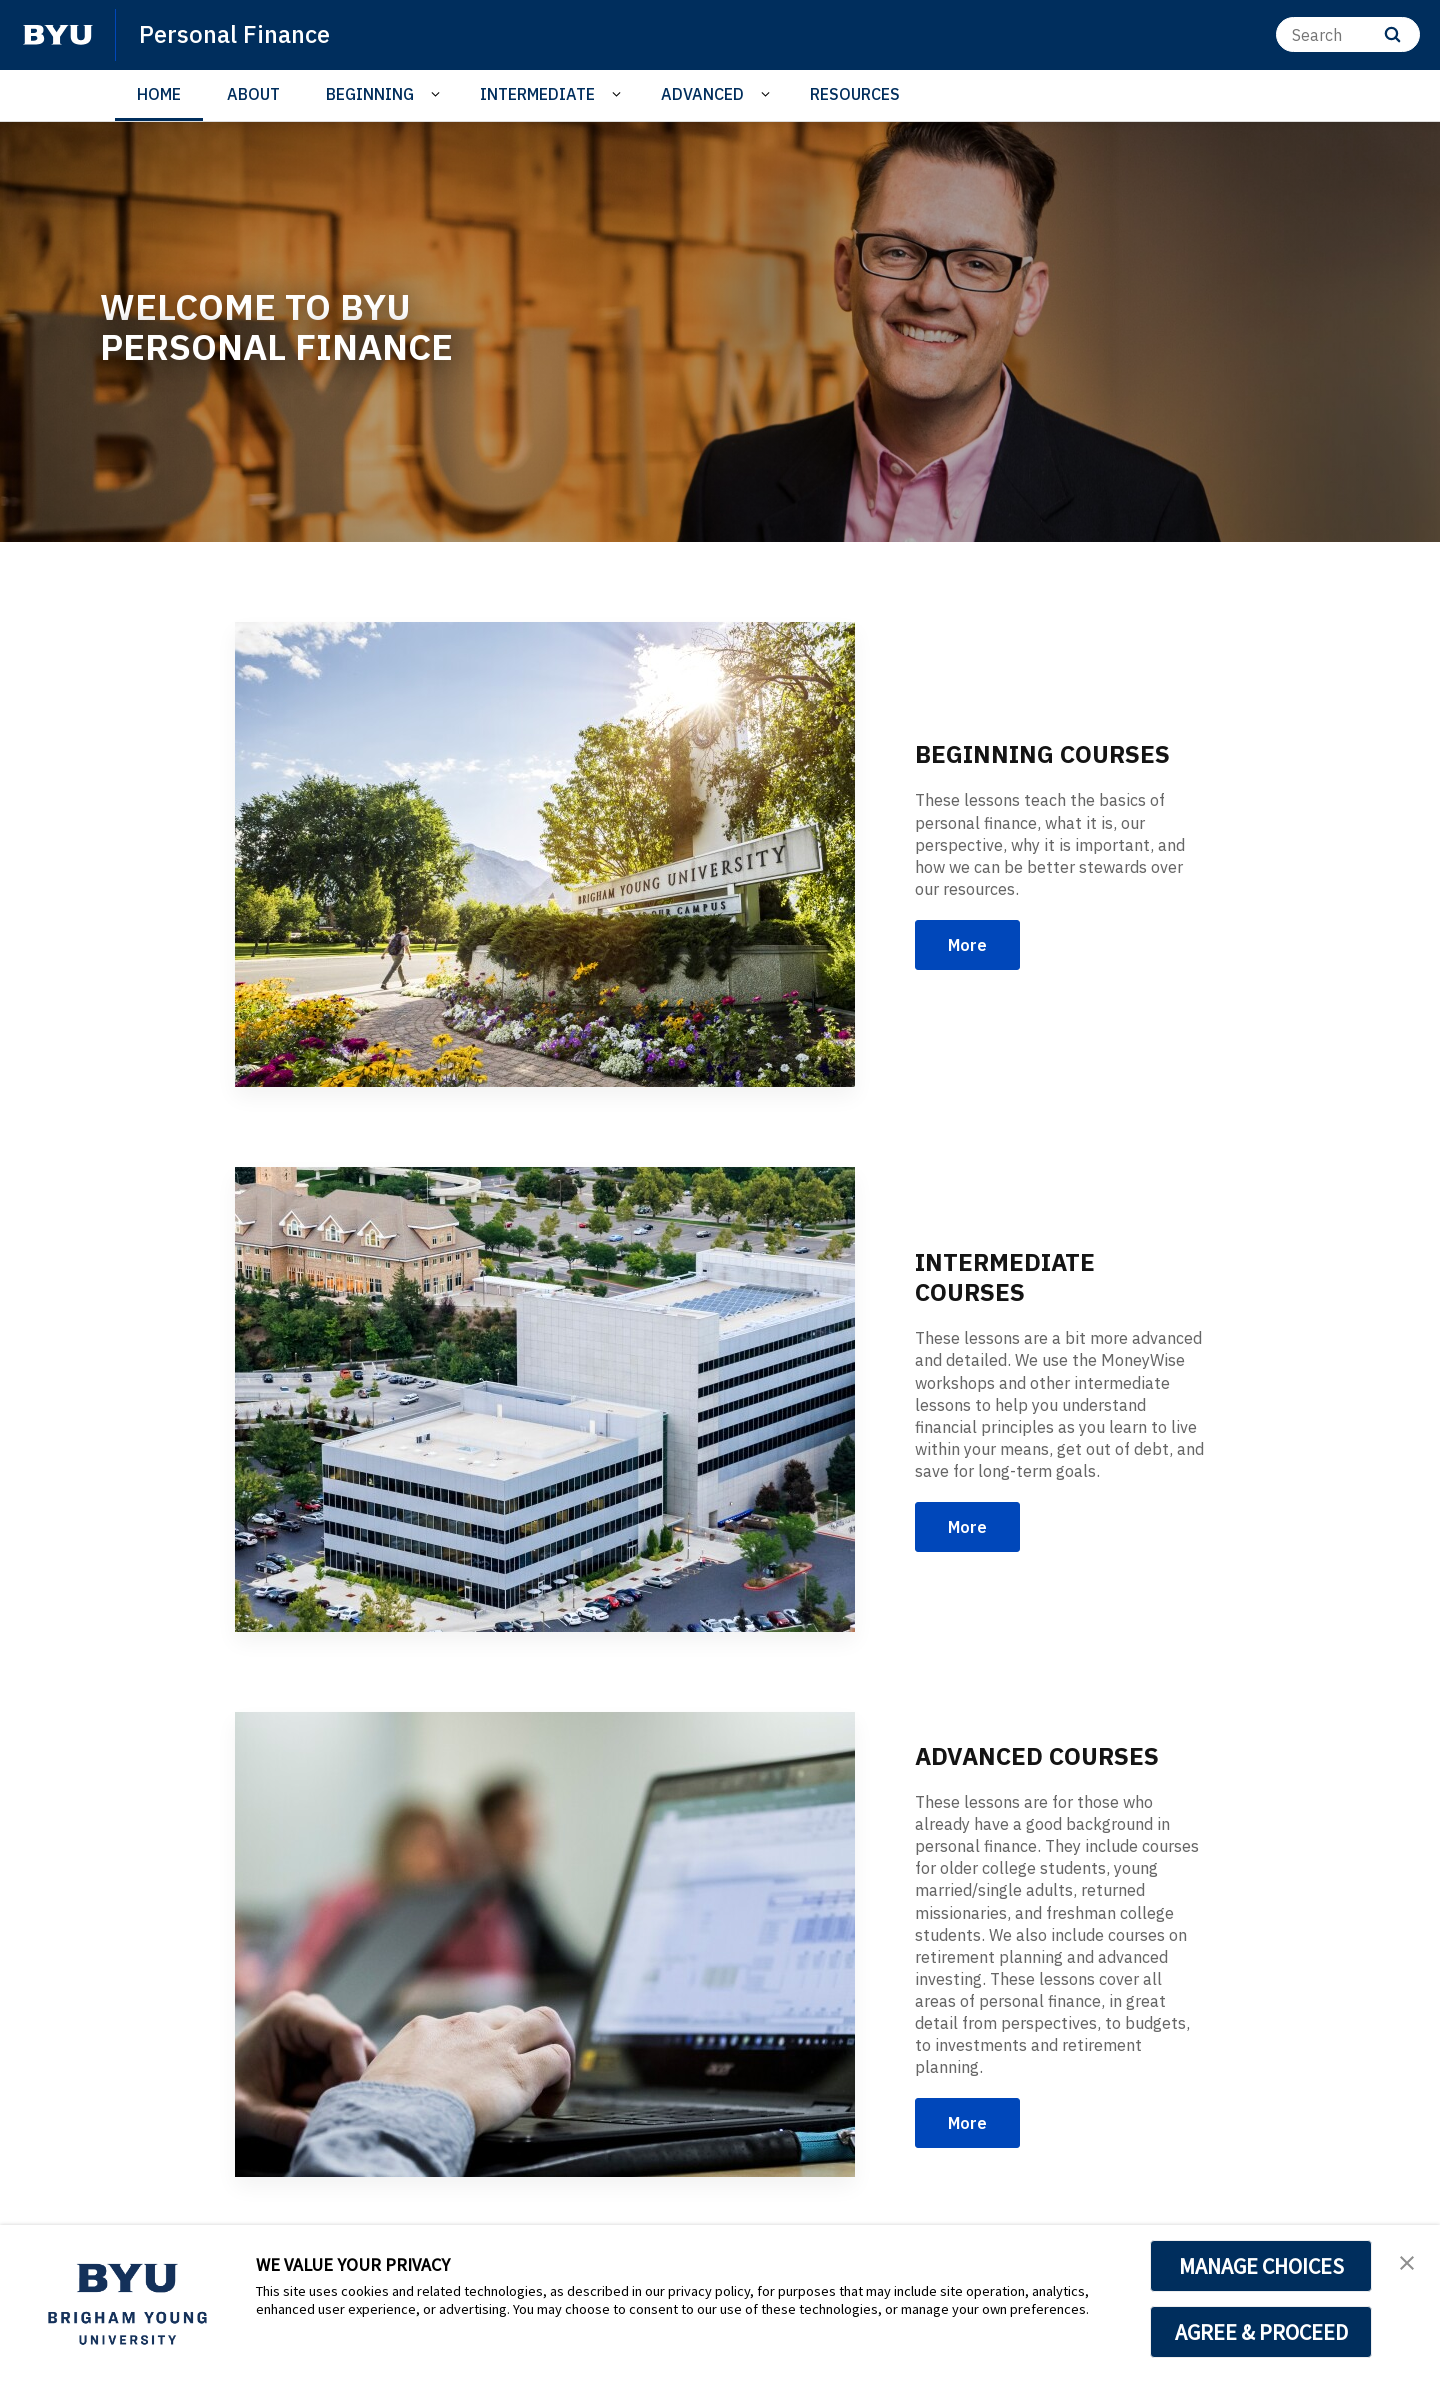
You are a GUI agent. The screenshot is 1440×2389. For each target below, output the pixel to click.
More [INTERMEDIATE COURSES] (967, 1527)
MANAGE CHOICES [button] (1261, 2266)
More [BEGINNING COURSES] (967, 945)
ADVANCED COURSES (1037, 1756)
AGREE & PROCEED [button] (1261, 2332)
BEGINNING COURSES (1042, 754)
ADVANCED (702, 94)
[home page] (58, 35)
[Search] (1348, 34)
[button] (1407, 2261)
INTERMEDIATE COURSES (1005, 1277)
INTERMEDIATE (537, 94)
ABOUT (253, 94)
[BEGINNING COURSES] (545, 854)
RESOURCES (855, 94)
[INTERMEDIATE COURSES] (545, 1399)
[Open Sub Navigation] (438, 94)
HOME (159, 94)
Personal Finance (234, 34)
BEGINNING (370, 94)
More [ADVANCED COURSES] (967, 2123)
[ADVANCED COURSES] (545, 1944)
